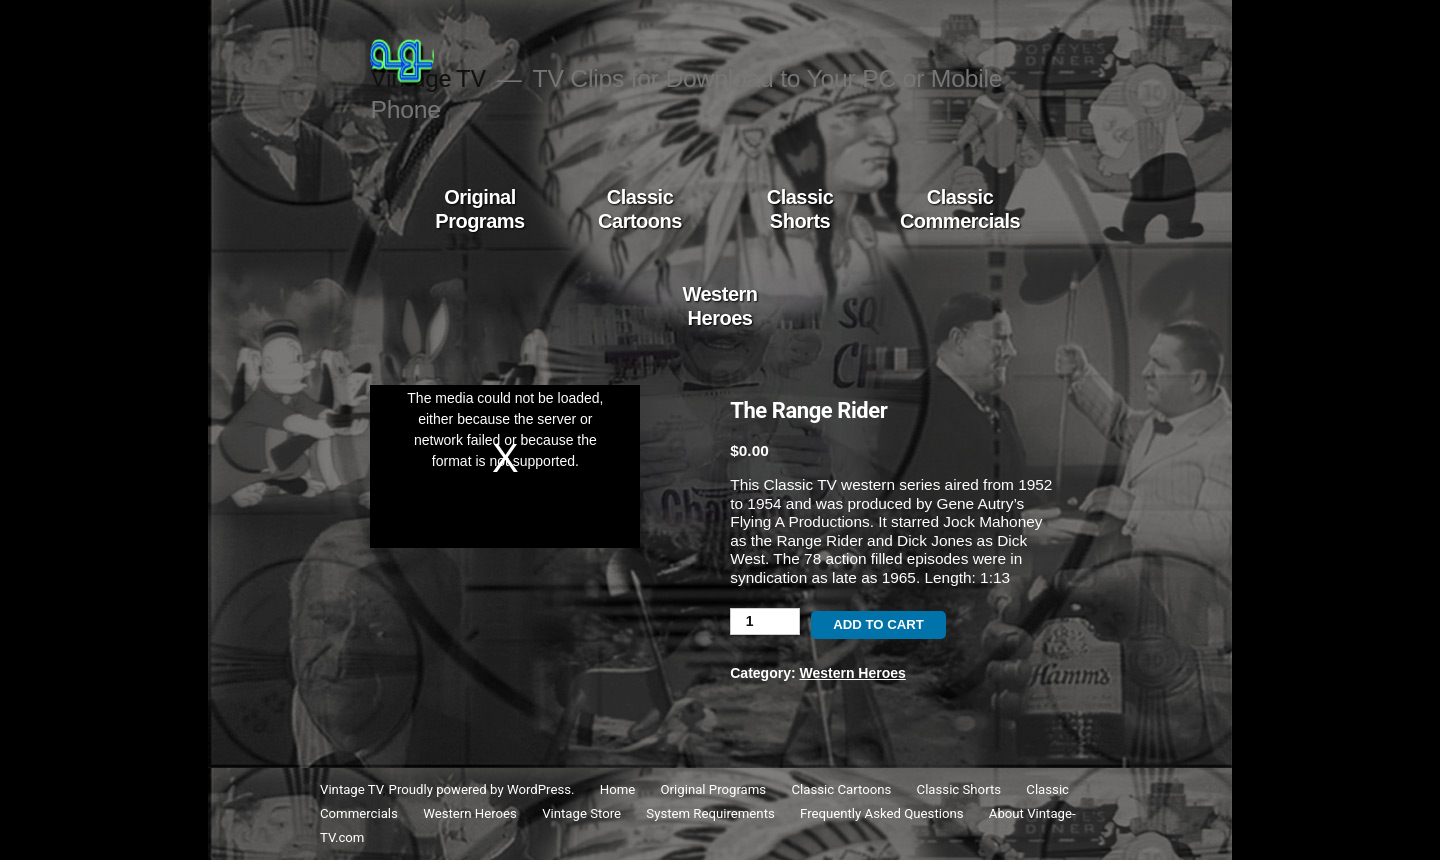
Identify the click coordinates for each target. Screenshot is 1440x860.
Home (618, 789)
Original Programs (479, 209)
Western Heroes (719, 306)
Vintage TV (351, 789)
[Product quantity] (765, 621)
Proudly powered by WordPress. (483, 789)
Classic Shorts (800, 209)
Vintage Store (581, 813)
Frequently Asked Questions (881, 813)
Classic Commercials (960, 209)
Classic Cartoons (640, 209)
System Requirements (710, 813)
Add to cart (878, 624)
